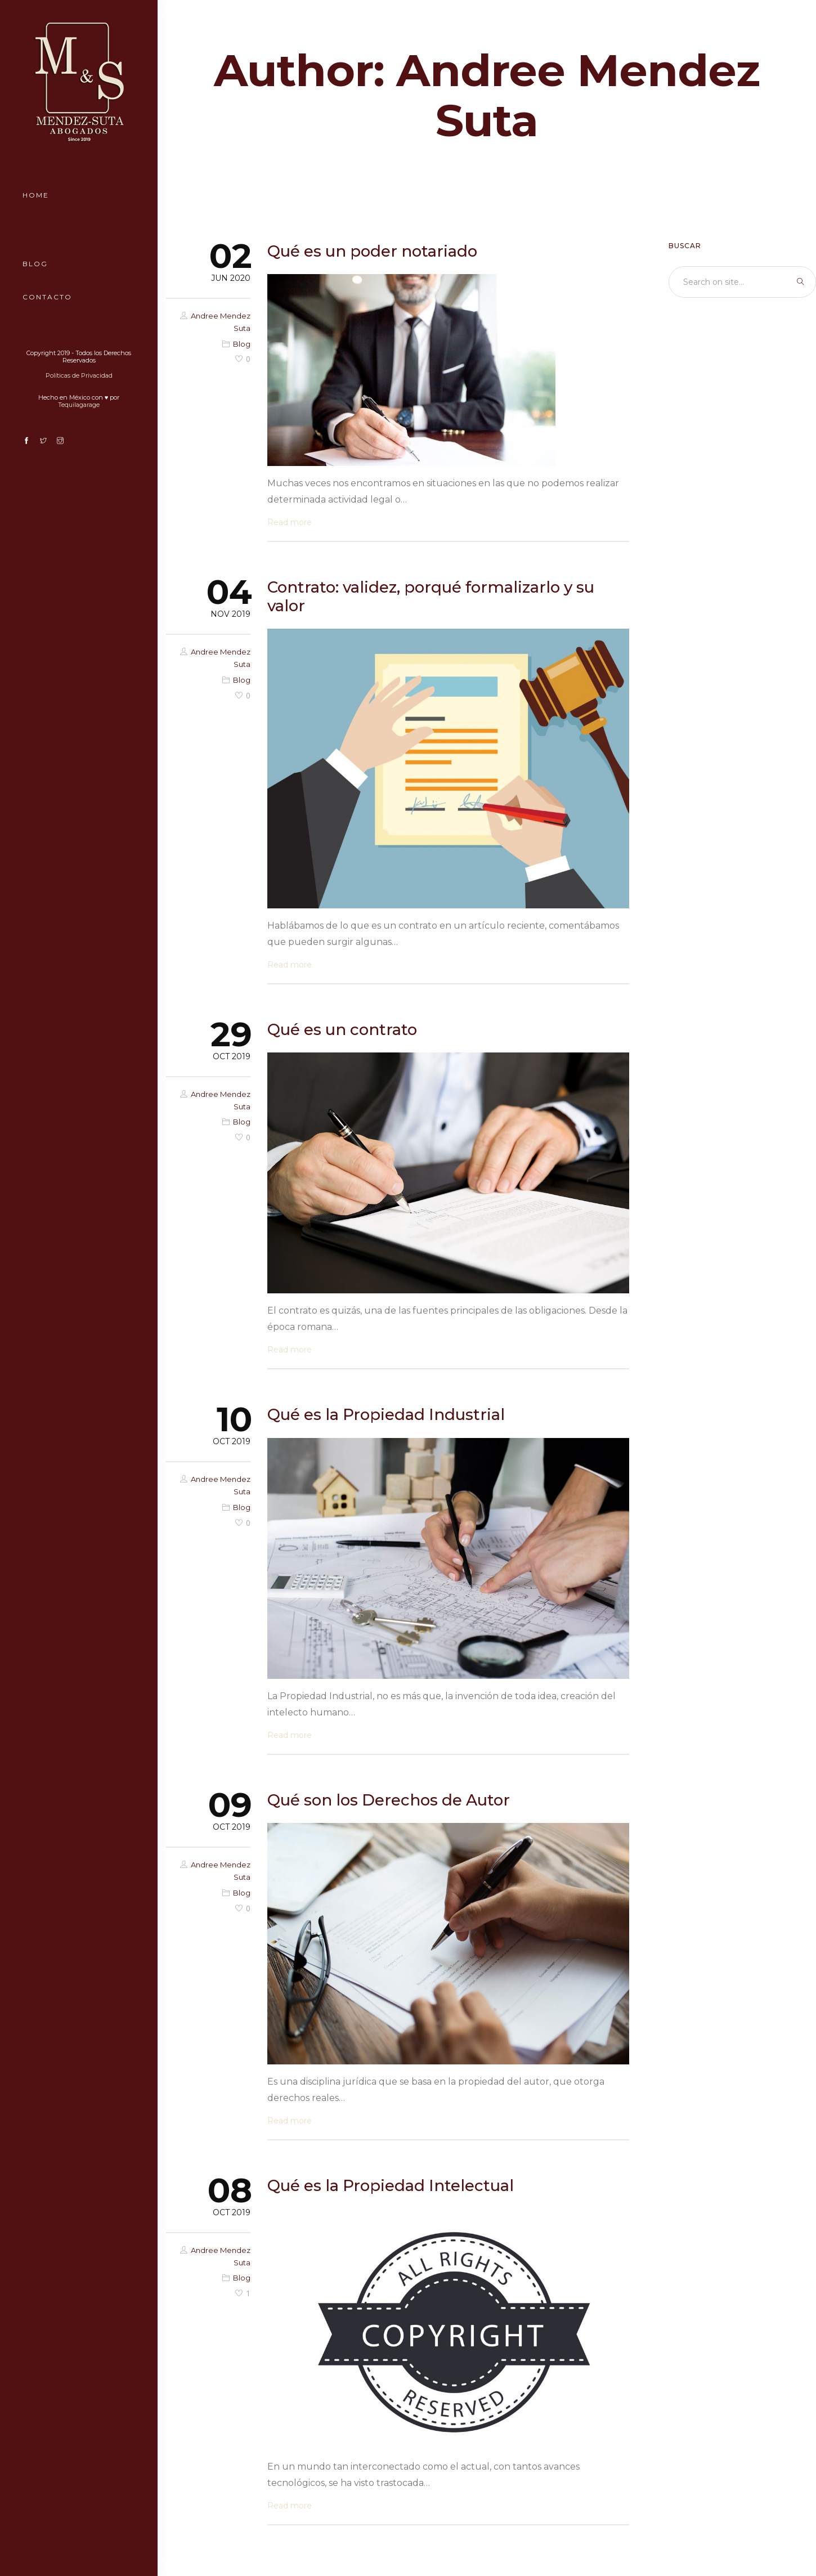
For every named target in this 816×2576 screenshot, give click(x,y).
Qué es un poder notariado (372, 251)
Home (36, 195)
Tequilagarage (79, 405)
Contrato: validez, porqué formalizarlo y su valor (430, 596)
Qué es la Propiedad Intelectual (390, 2185)
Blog (35, 263)
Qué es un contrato (342, 1029)
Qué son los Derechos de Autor (388, 1799)
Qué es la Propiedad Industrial (386, 1414)
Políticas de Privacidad (79, 375)
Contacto (47, 297)
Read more (289, 522)
